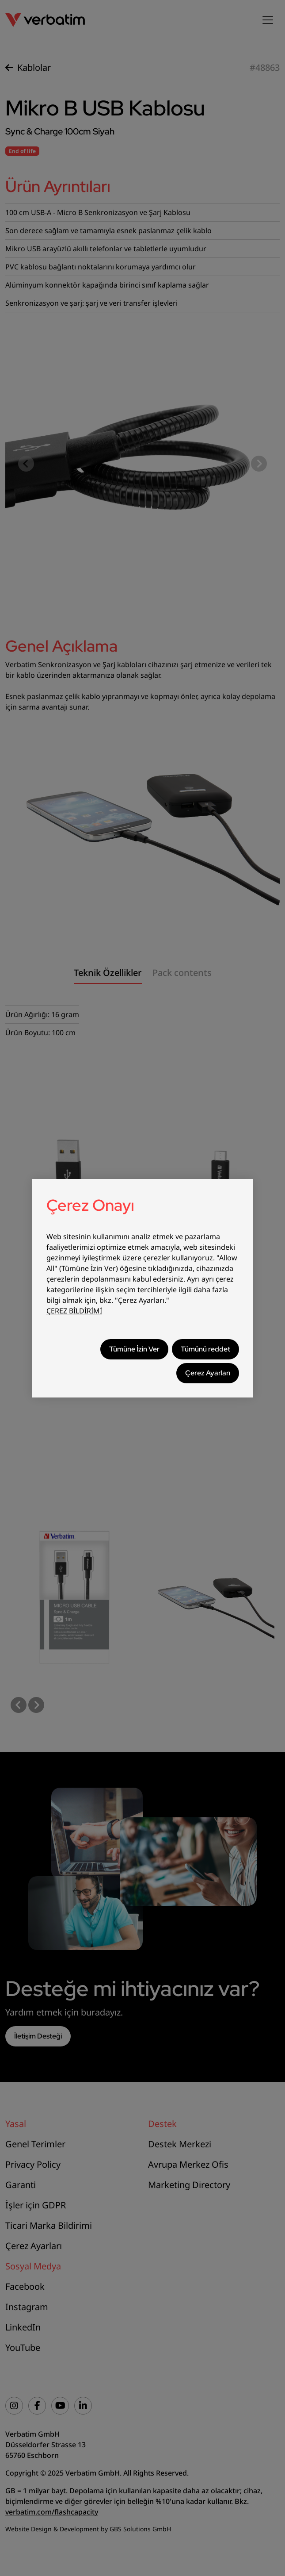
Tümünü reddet (205, 1349)
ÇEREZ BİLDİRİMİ (74, 1311)
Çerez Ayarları (207, 1373)
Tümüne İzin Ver (134, 1349)
